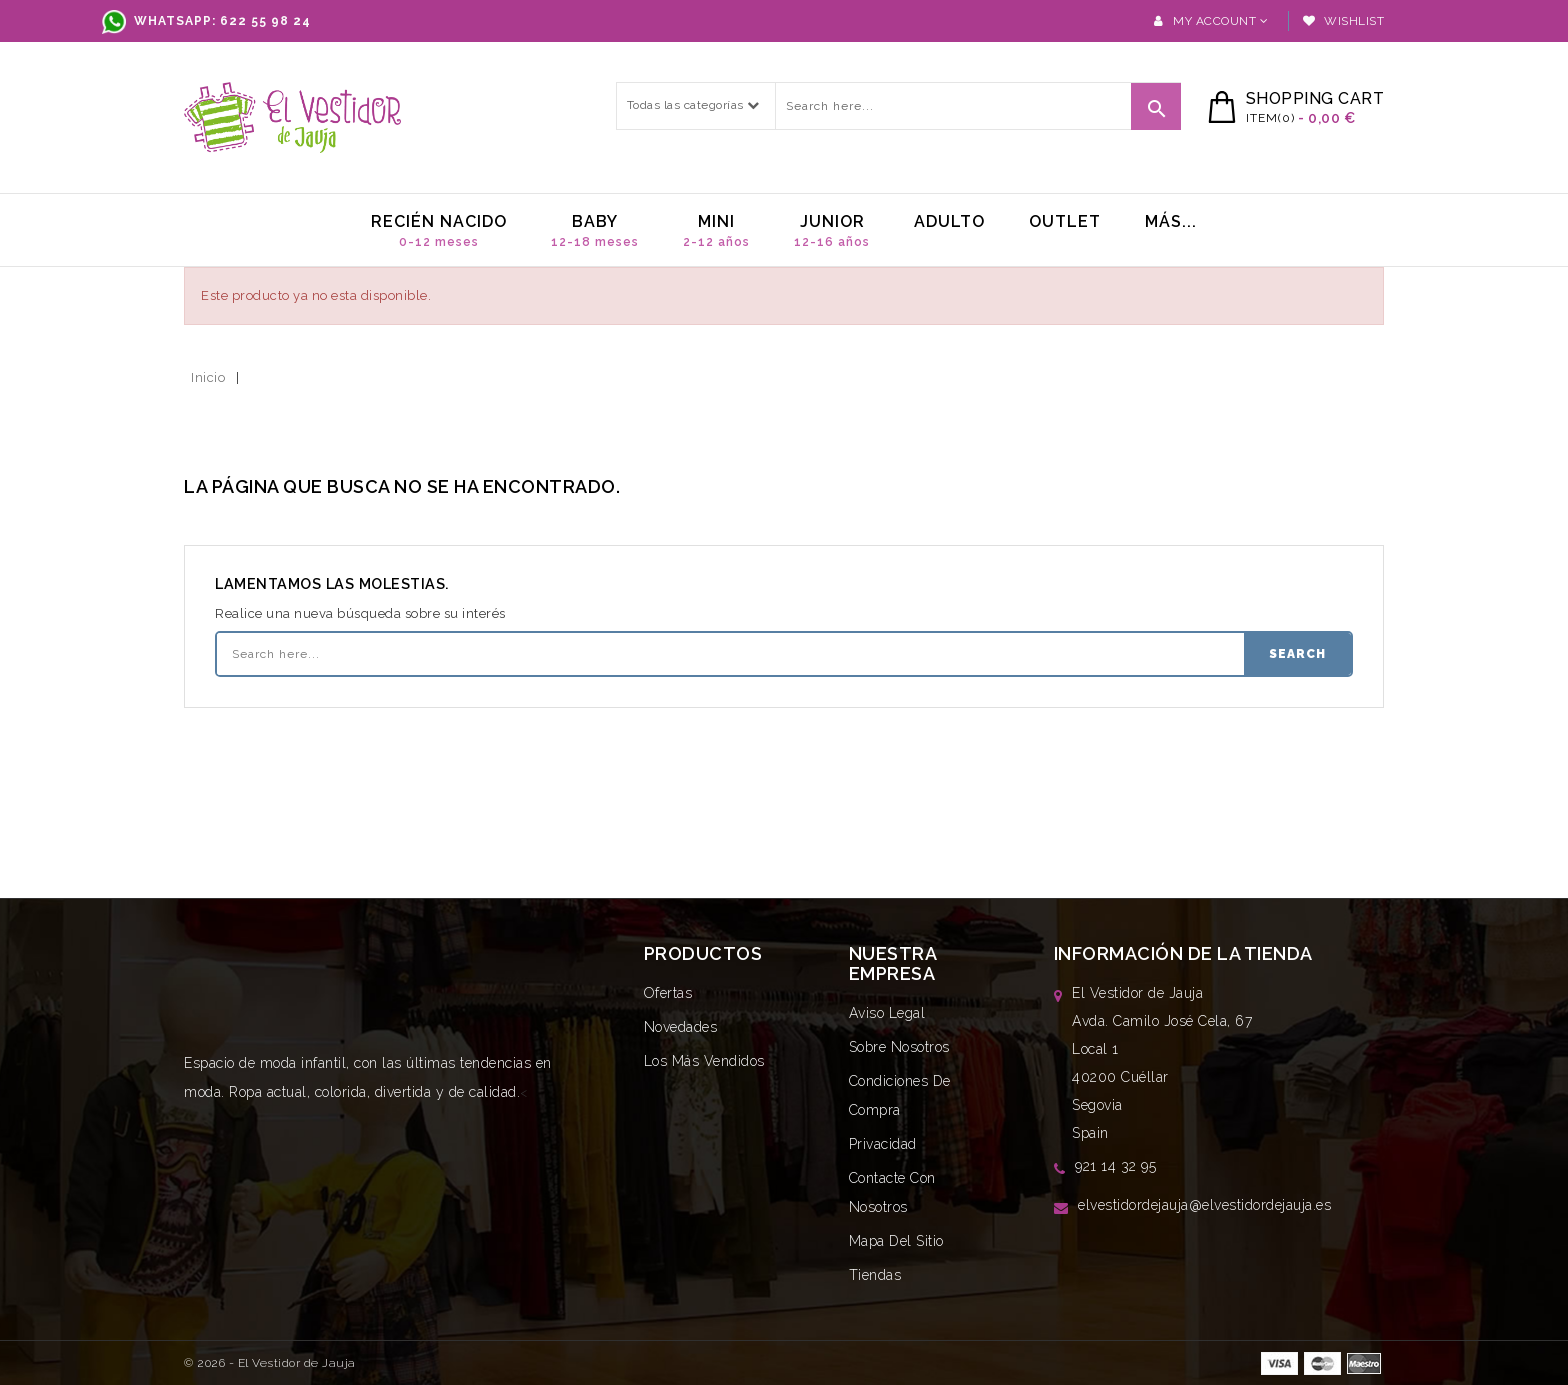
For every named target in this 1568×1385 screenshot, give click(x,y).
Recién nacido (439, 231)
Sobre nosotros (899, 1047)
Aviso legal (887, 1013)
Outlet (1065, 221)
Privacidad (883, 1144)
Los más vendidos (704, 1061)
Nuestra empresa (893, 963)
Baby (595, 231)
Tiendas (875, 1275)
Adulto (949, 221)
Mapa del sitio (896, 1241)
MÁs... (1171, 221)
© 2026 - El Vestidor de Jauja (270, 1363)
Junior (832, 231)
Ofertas (668, 993)
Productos (703, 953)
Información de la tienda (1183, 953)
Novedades (681, 1027)
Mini (716, 231)
